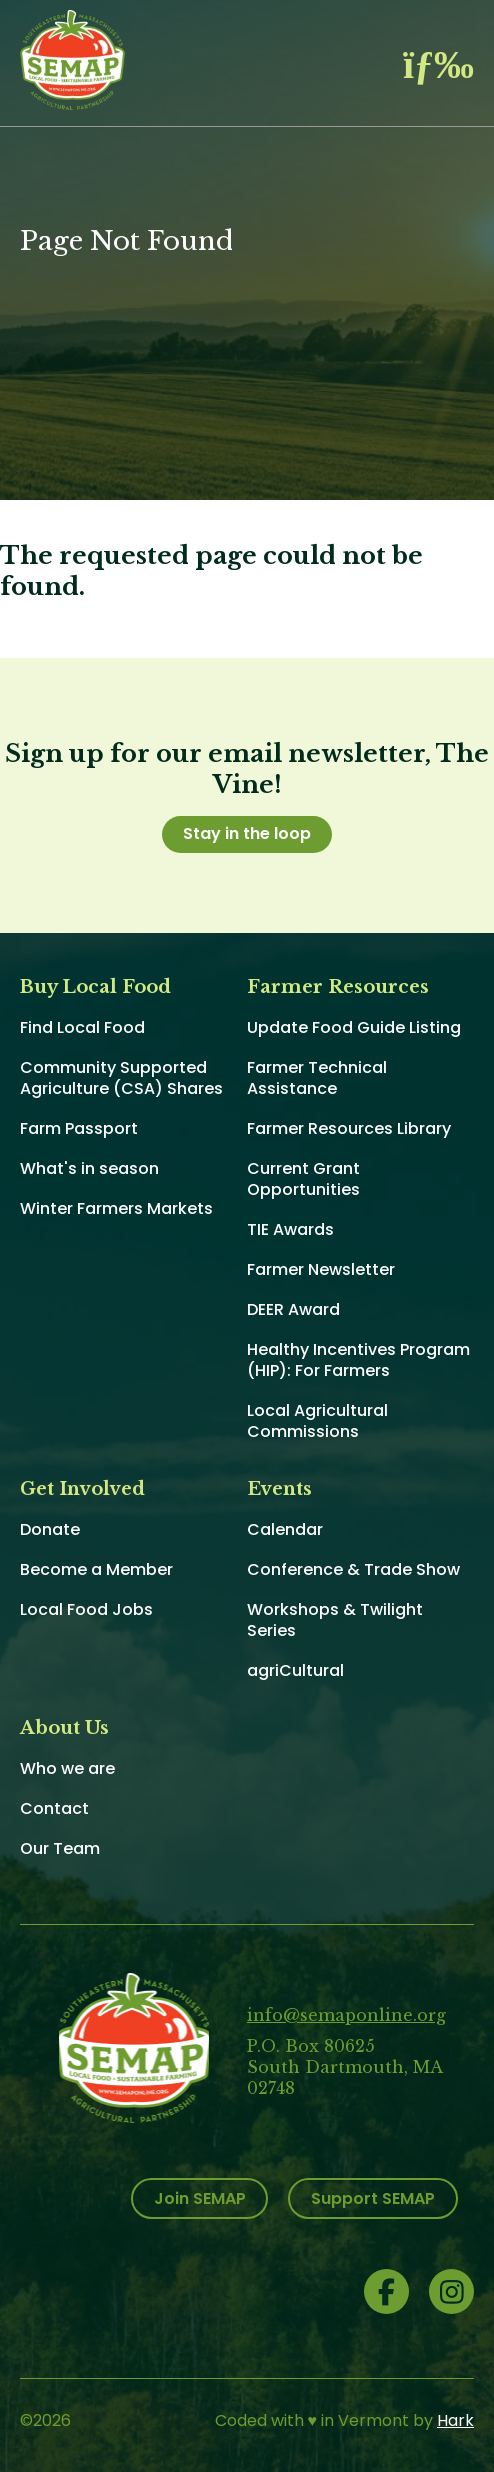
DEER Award (293, 1309)
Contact (54, 1808)
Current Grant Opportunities (303, 1179)
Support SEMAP (373, 2198)
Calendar (285, 1529)
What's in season (89, 1168)
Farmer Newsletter (321, 1269)
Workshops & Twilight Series (335, 1620)
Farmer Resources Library (349, 1128)
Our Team (60, 1848)
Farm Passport (79, 1128)
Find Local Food (82, 1027)
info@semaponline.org (346, 2015)
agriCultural (295, 1670)
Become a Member (96, 1569)
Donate (50, 1529)
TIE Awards (290, 1229)
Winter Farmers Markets (116, 1208)
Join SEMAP (200, 2198)
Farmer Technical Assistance (317, 1078)
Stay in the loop (247, 833)
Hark (455, 2420)
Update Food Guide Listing (354, 1027)
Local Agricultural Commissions (317, 1421)
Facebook (386, 2291)
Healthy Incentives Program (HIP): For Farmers (358, 1360)
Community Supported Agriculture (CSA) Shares (121, 1078)
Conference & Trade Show (353, 1569)
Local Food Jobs (86, 1609)
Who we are (67, 1768)
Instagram (451, 2291)
